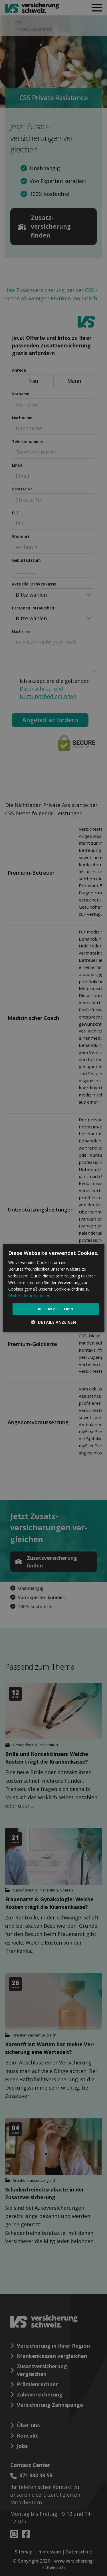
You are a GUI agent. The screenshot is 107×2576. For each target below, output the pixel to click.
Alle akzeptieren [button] (55, 1308)
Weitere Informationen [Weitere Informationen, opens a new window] (29, 1295)
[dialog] (53, 1288)
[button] (53, 1322)
